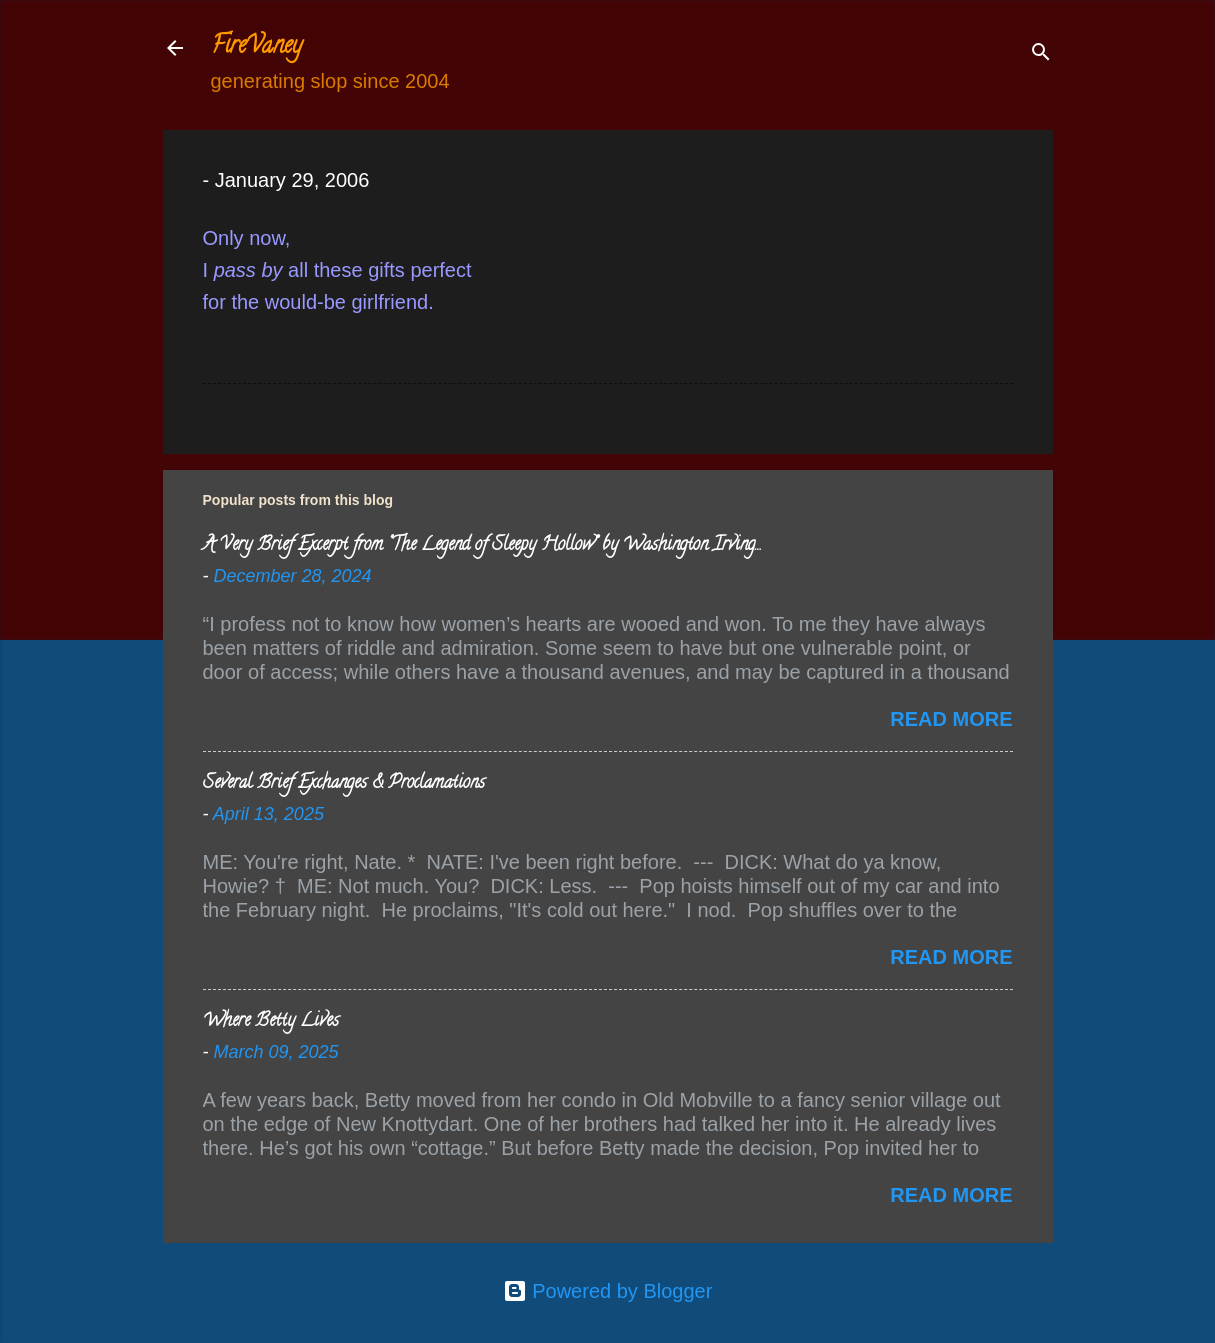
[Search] (1041, 54)
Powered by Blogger (608, 1291)
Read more (951, 719)
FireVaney (256, 47)
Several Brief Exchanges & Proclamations (344, 784)
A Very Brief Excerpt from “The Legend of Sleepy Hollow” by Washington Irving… (481, 546)
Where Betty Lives (271, 1022)
